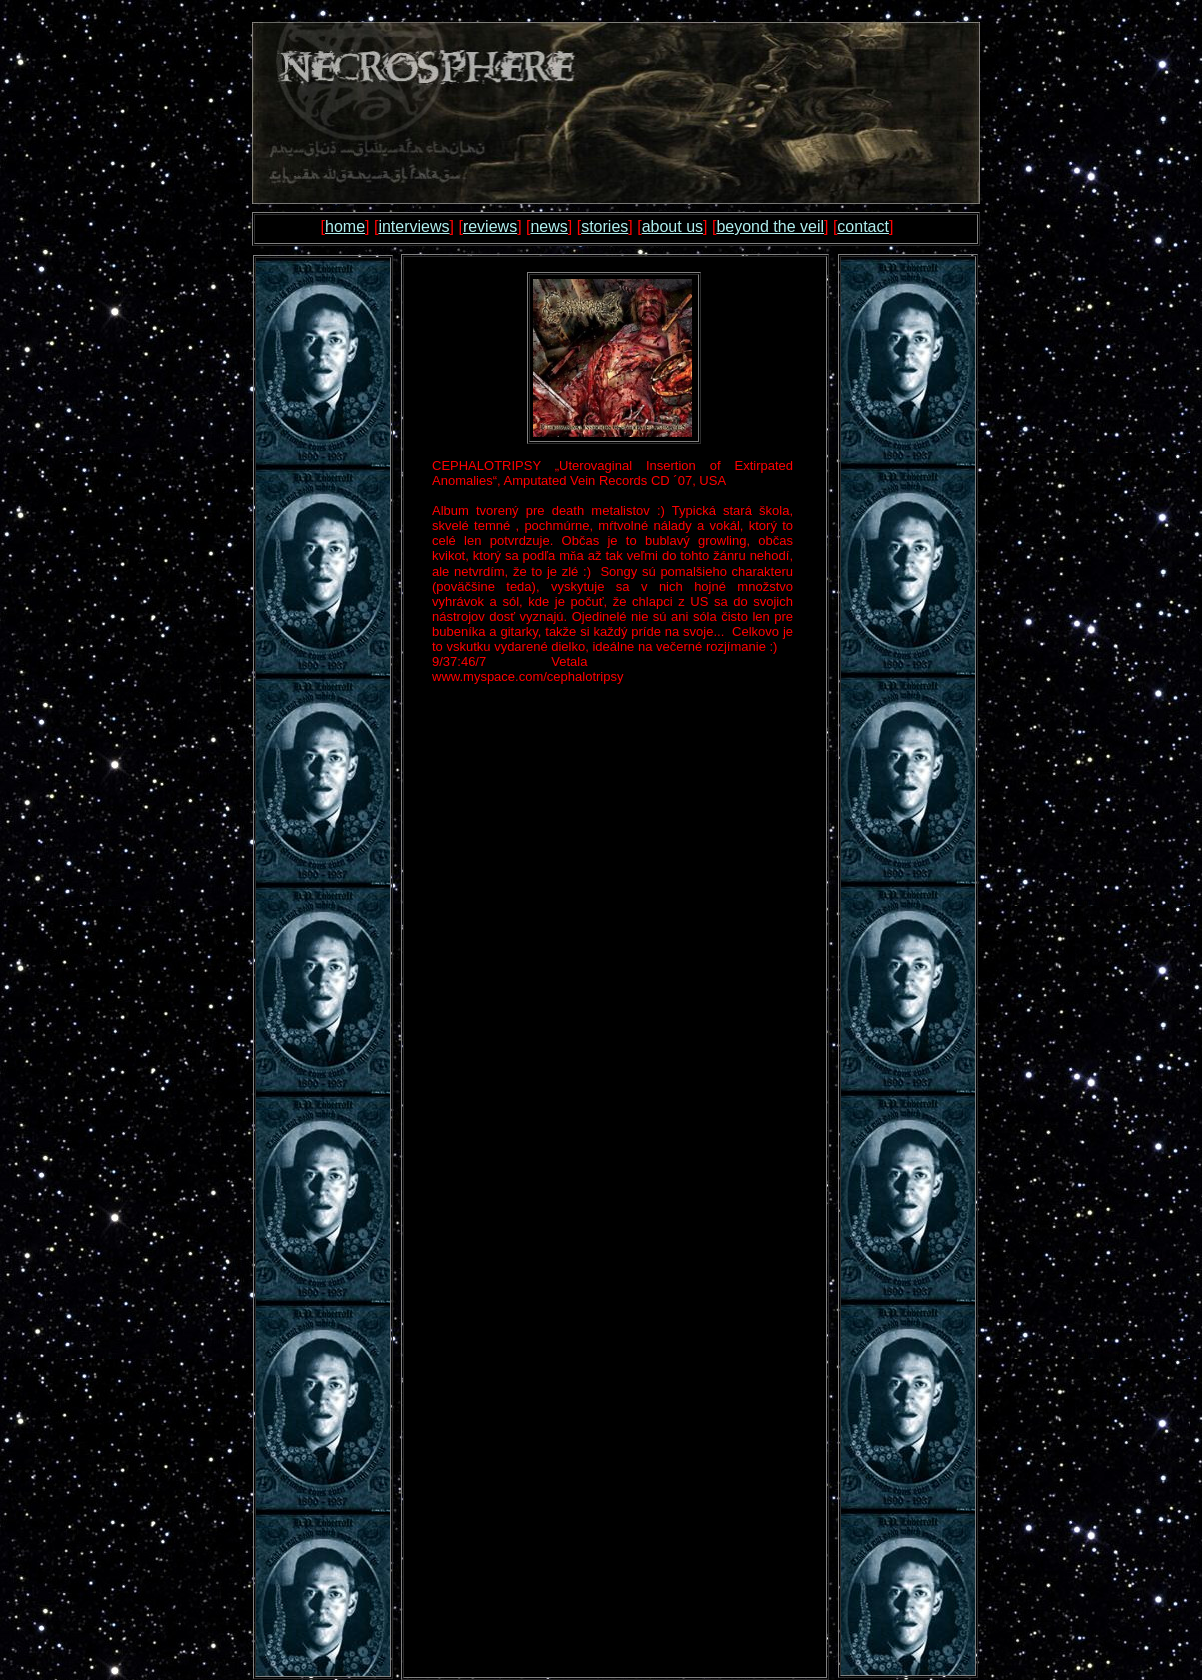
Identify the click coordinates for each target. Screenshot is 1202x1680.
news (548, 226)
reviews (490, 226)
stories (604, 226)
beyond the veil (770, 226)
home (345, 226)
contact (863, 226)
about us (672, 226)
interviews (413, 226)
